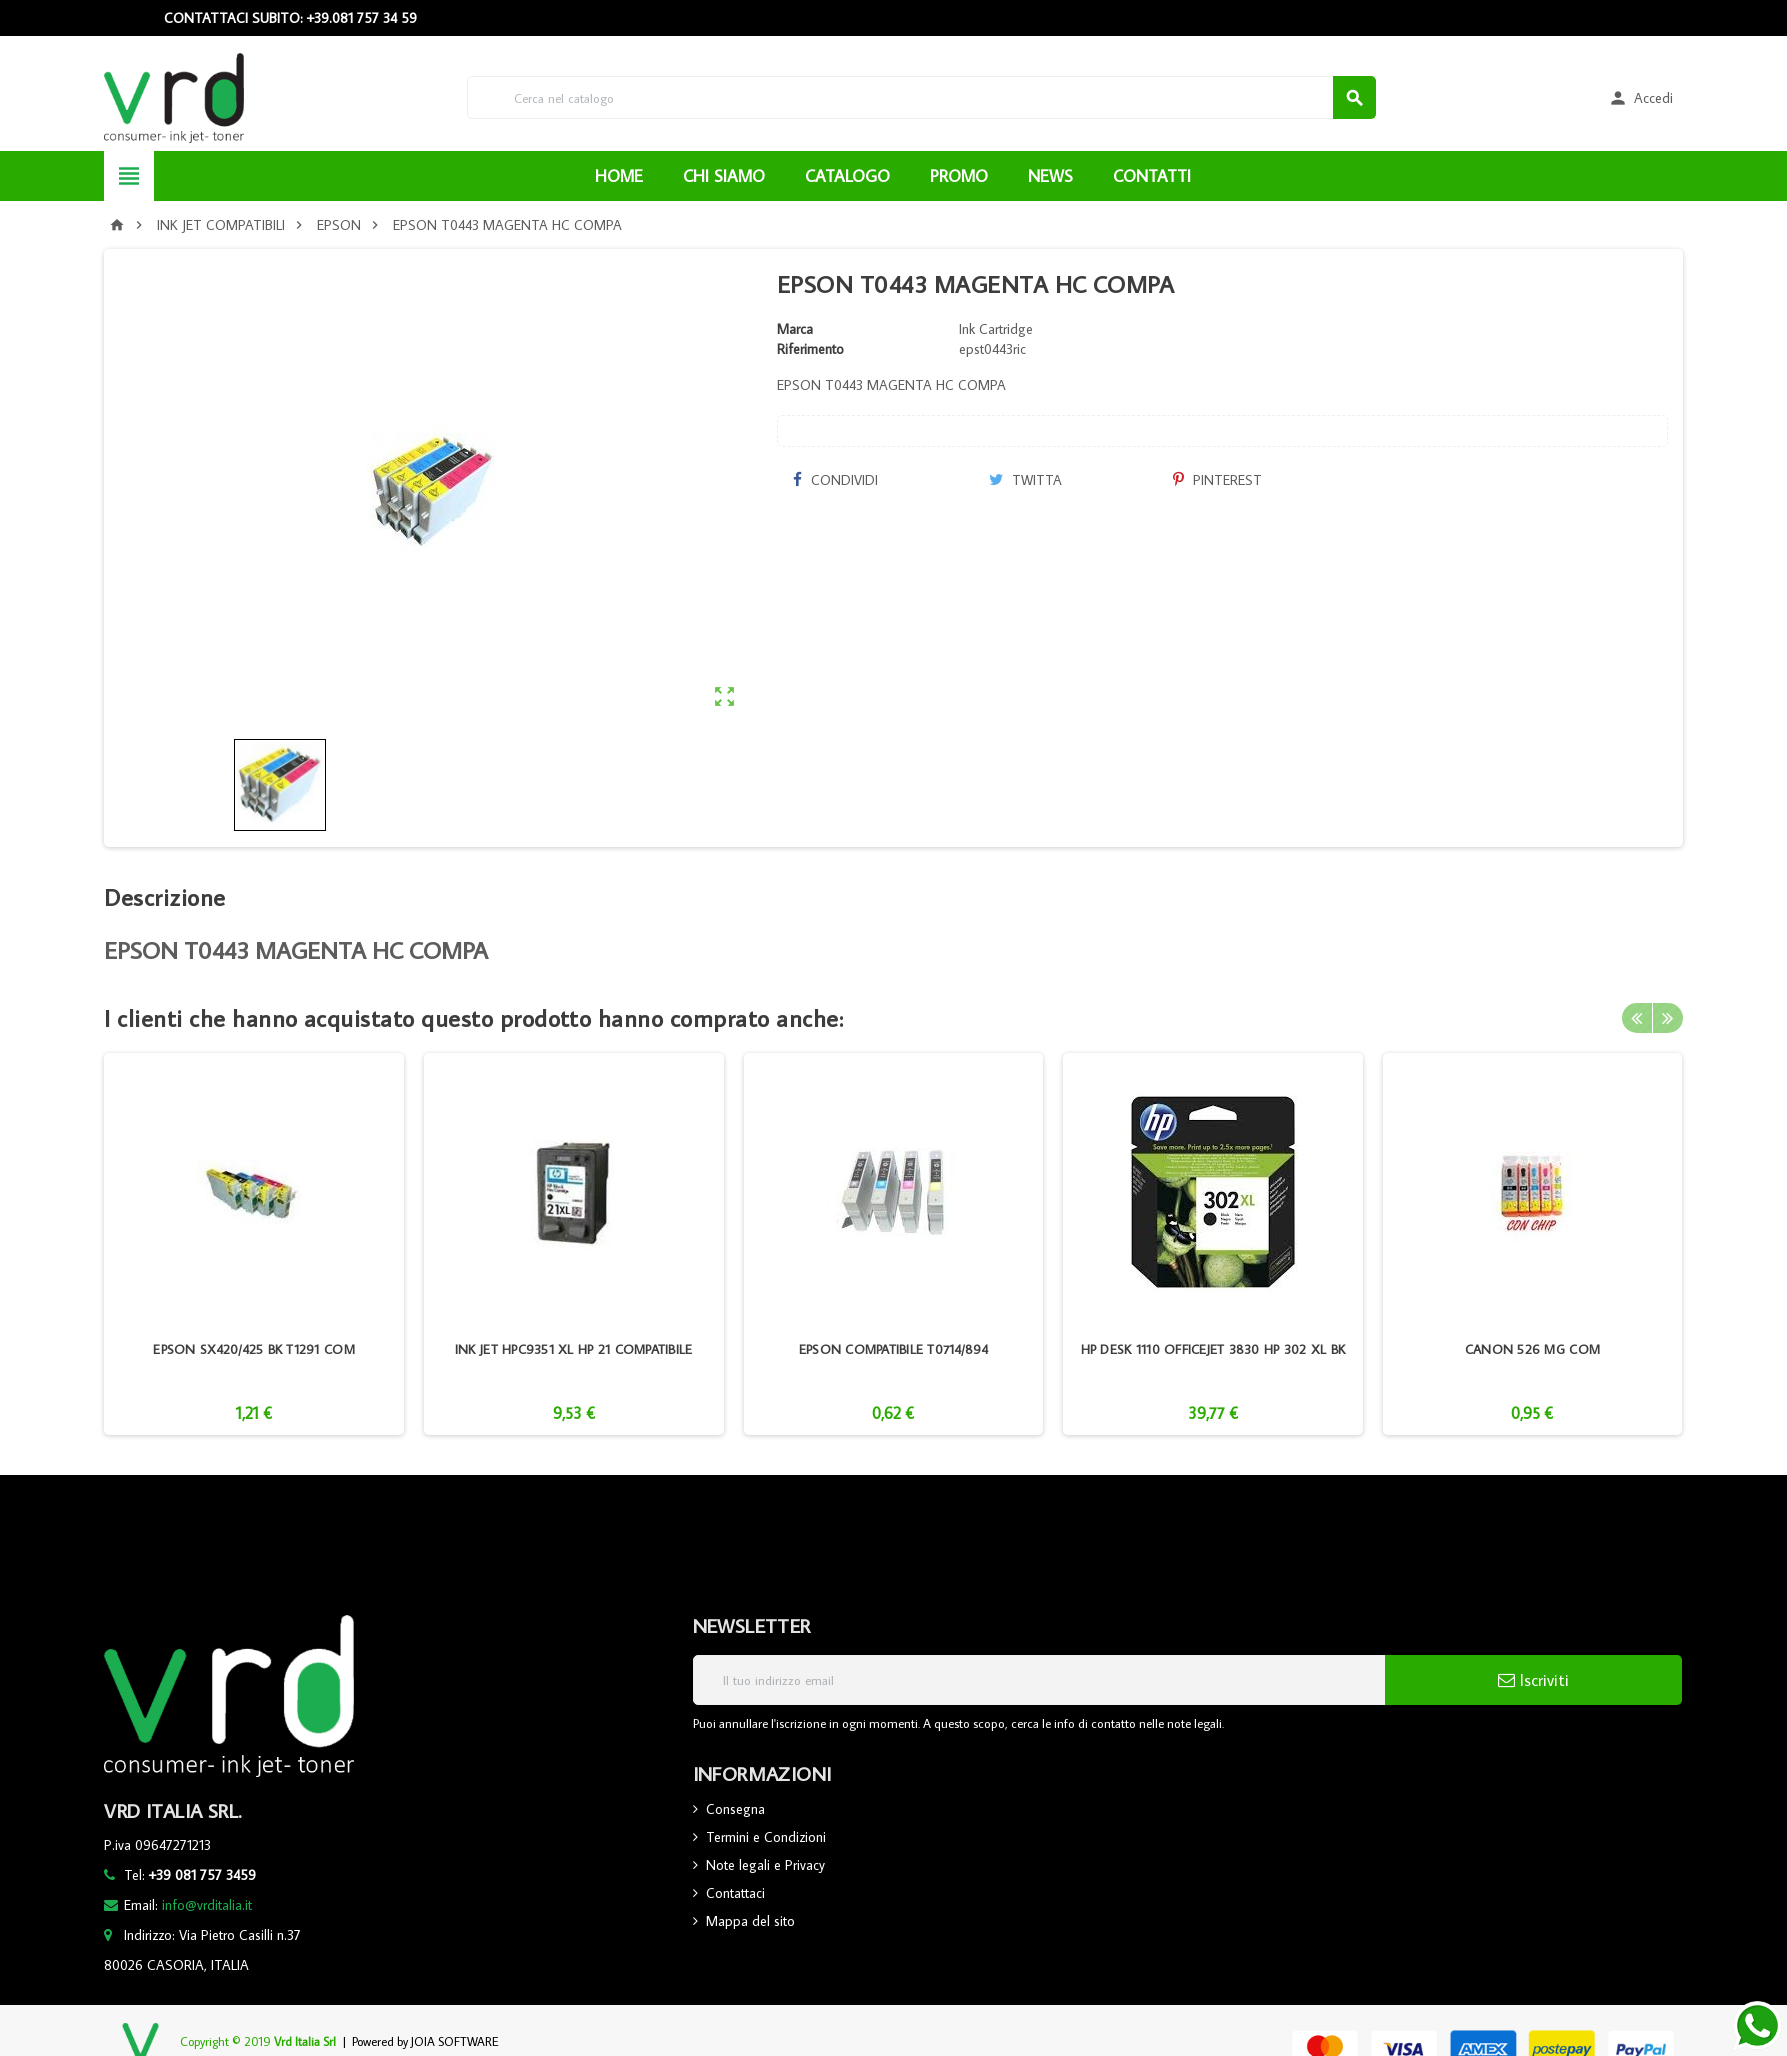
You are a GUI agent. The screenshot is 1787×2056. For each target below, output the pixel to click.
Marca (795, 329)
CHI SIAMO (724, 176)
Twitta (1025, 480)
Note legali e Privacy (765, 1865)
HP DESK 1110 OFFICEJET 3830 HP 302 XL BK (1213, 1349)
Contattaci (735, 1893)
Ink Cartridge (996, 329)
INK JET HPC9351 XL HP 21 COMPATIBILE (574, 1349)
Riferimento (810, 349)
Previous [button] (1637, 1018)
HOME (619, 176)
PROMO (959, 176)
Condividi (835, 480)
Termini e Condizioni (766, 1837)
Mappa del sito (750, 1921)
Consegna (735, 1809)
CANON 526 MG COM (1532, 1349)
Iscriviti (1533, 1680)
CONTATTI (1152, 176)
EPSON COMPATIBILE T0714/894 (893, 1349)
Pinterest (1217, 480)
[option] (254, 1244)
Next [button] (1668, 1018)
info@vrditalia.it (207, 1905)
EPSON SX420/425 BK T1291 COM (253, 1349)
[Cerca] (921, 97)
